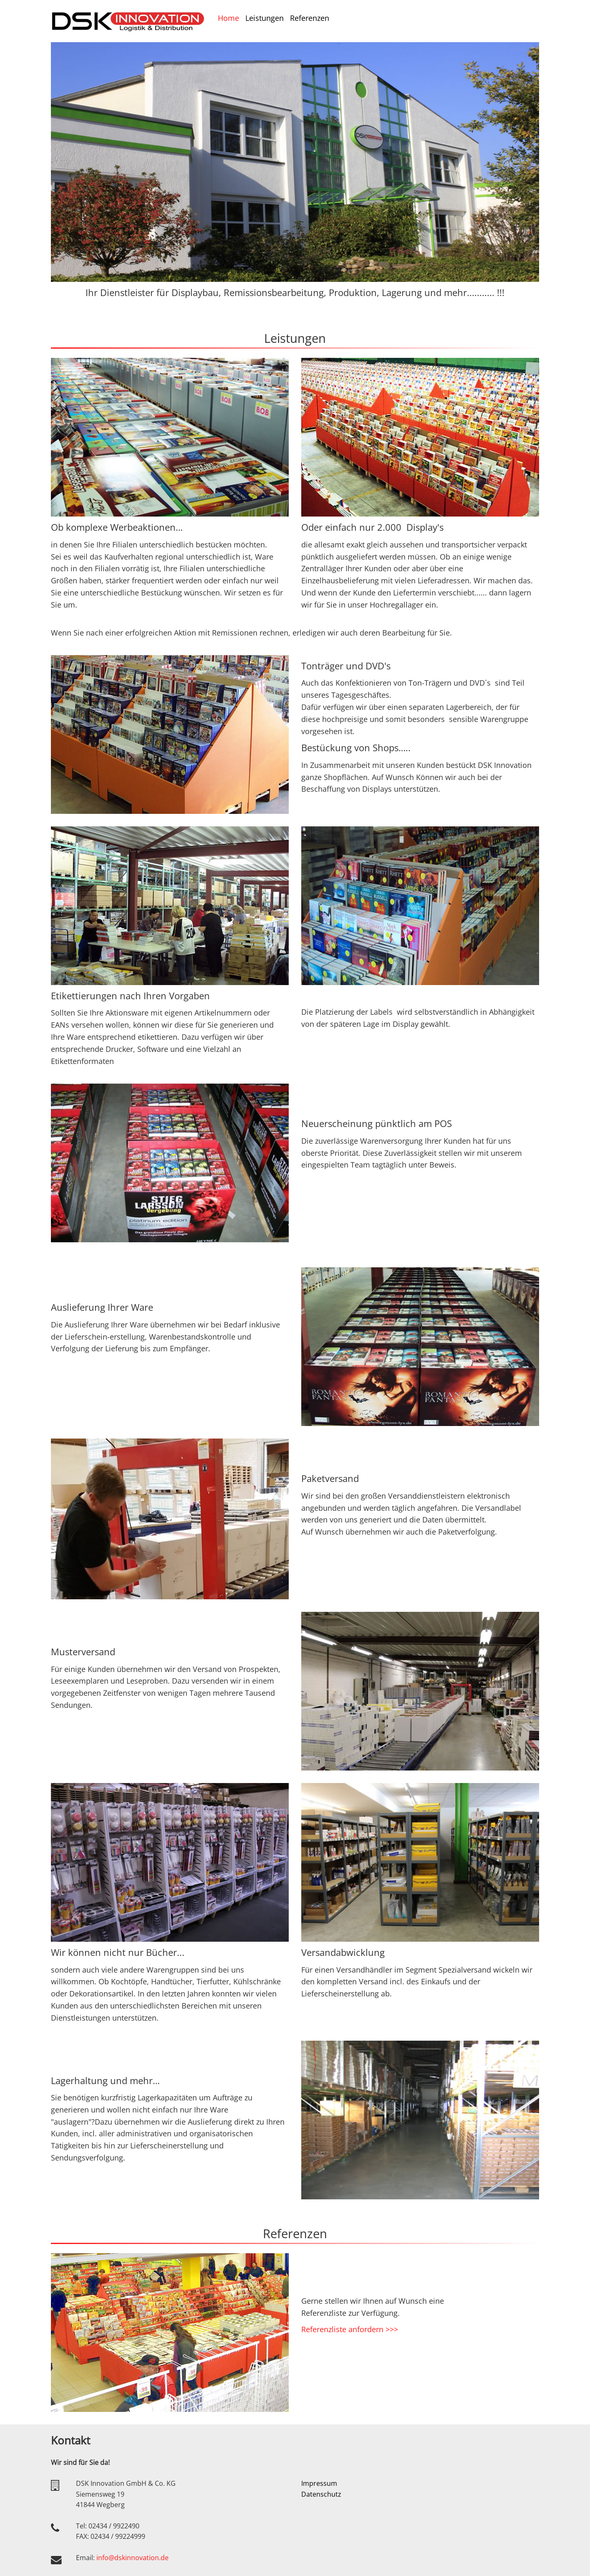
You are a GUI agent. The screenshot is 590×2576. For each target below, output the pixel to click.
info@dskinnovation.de (132, 2557)
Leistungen (264, 18)
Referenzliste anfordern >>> (349, 2329)
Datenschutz (321, 2494)
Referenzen (309, 18)
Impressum (319, 2483)
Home (228, 18)
